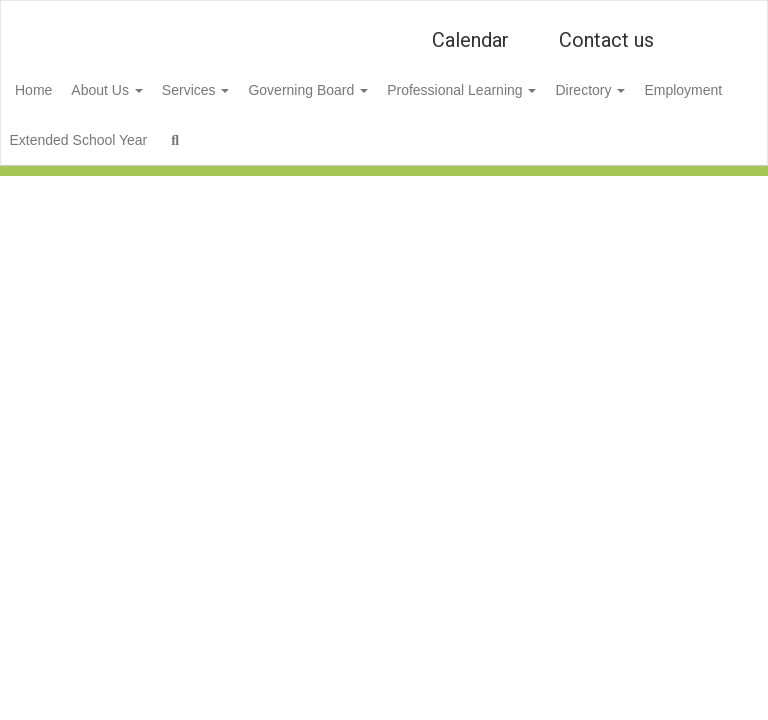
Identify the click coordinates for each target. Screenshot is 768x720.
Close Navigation (422, 148)
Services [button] (249, 90)
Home (64, 90)
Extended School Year (223, 140)
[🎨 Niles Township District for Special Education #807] (384, 13)
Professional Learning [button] (536, 90)
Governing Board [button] (372, 90)
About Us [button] (148, 90)
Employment (85, 140)
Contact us (606, 40)
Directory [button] (676, 90)
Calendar (470, 40)
